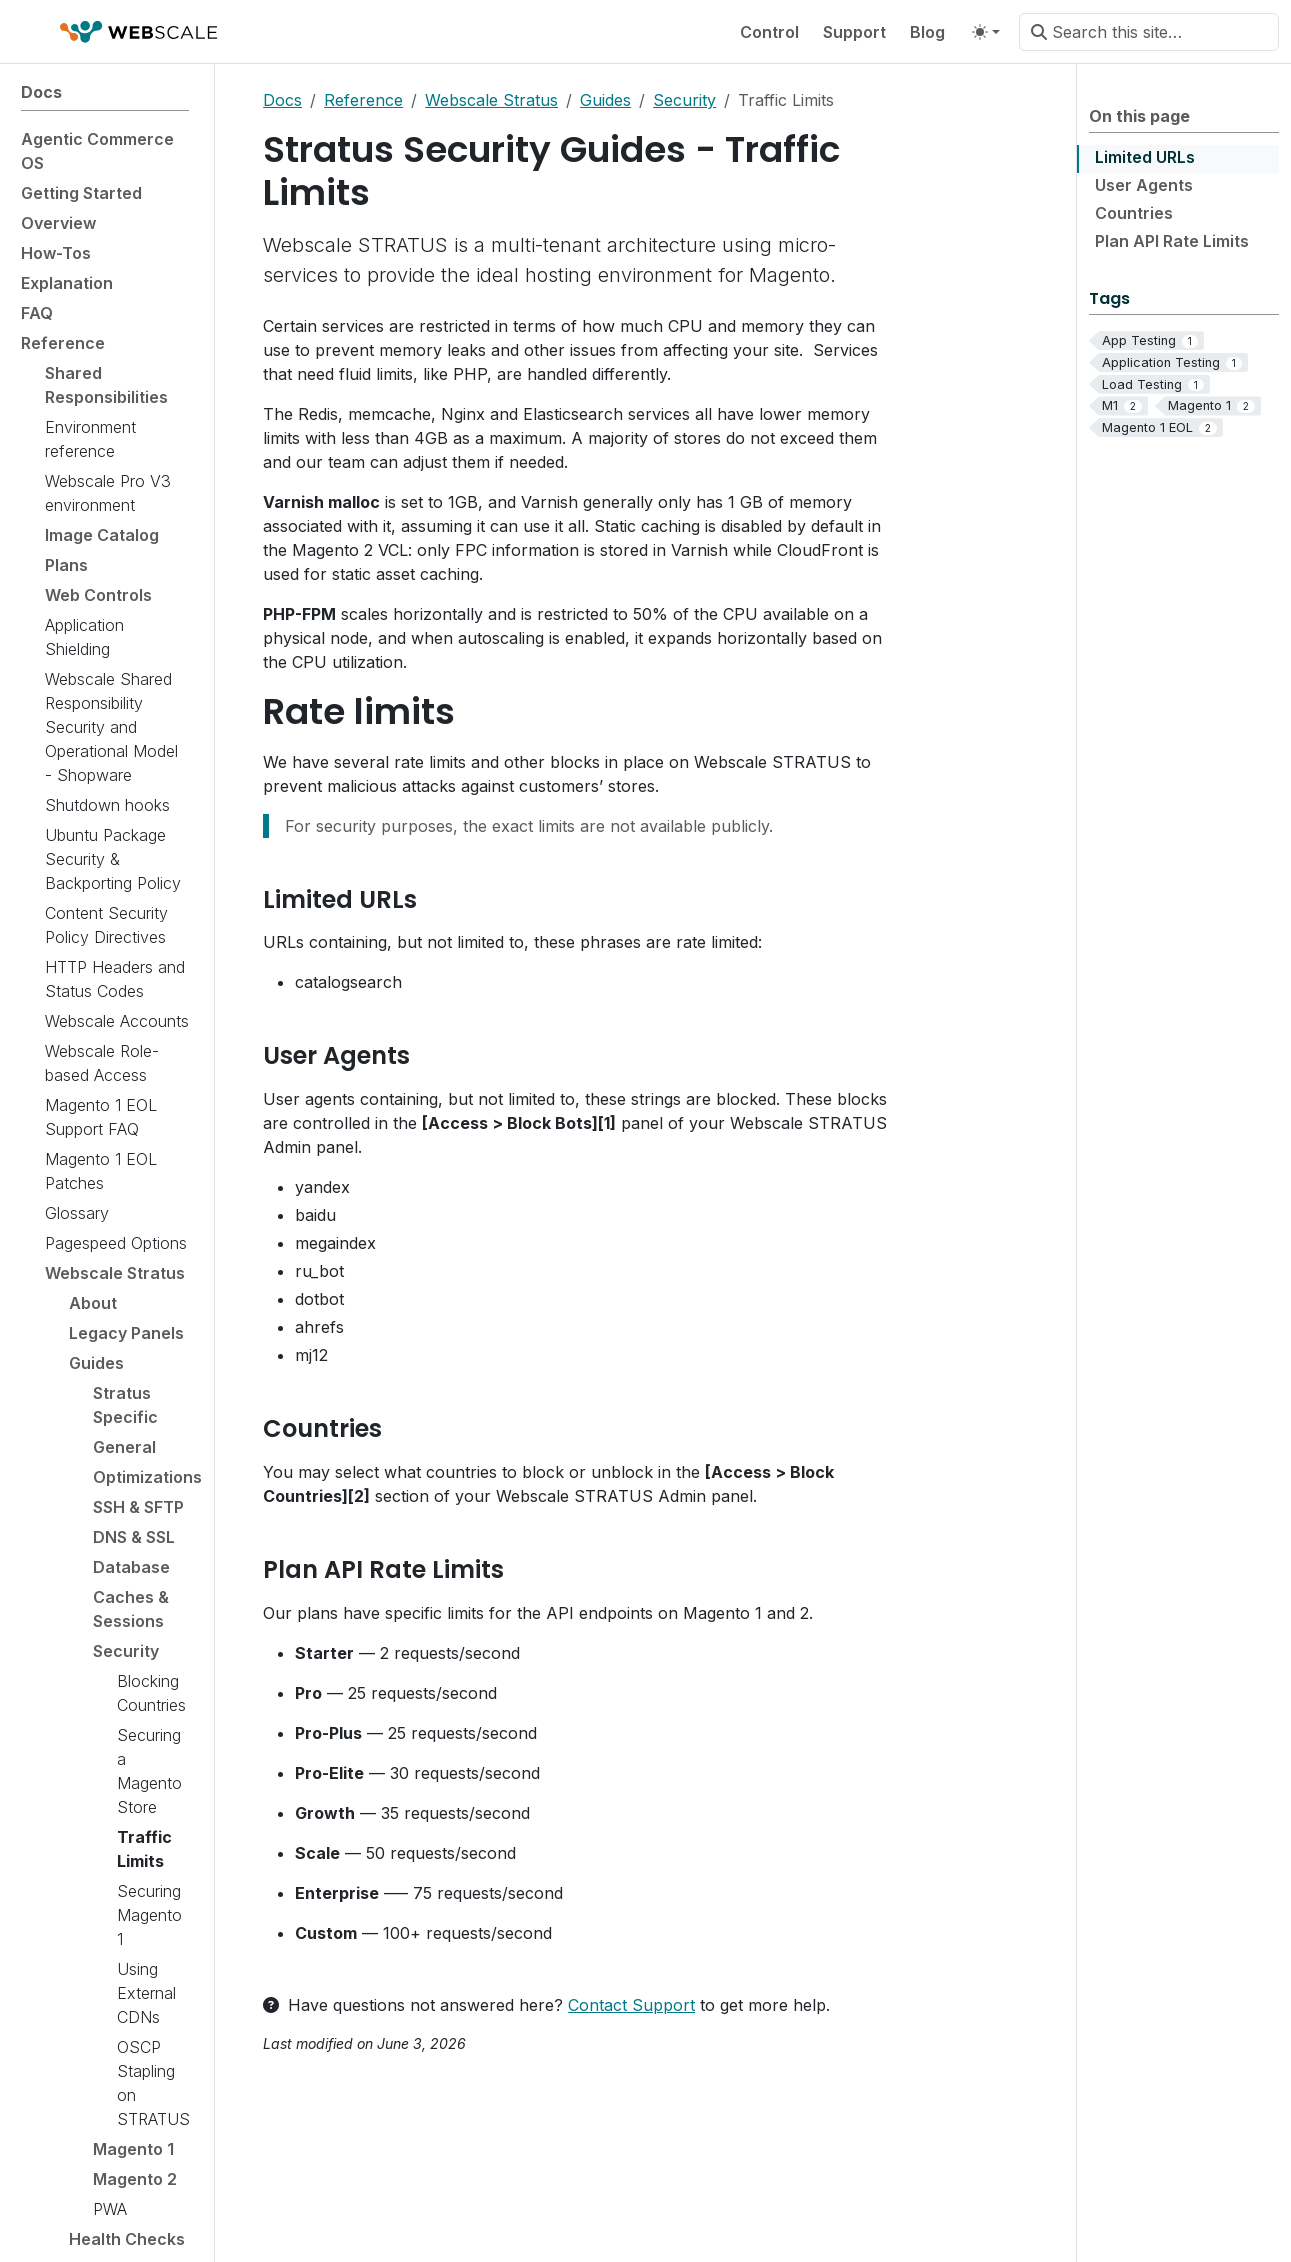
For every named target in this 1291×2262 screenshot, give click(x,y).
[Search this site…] (1149, 32)
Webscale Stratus (491, 100)
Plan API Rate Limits (1172, 241)
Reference (363, 100)
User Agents (1144, 185)
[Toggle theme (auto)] (986, 32)
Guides (605, 100)
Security (684, 100)
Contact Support (631, 2005)
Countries (1134, 213)
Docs (282, 100)
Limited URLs (1145, 157)
